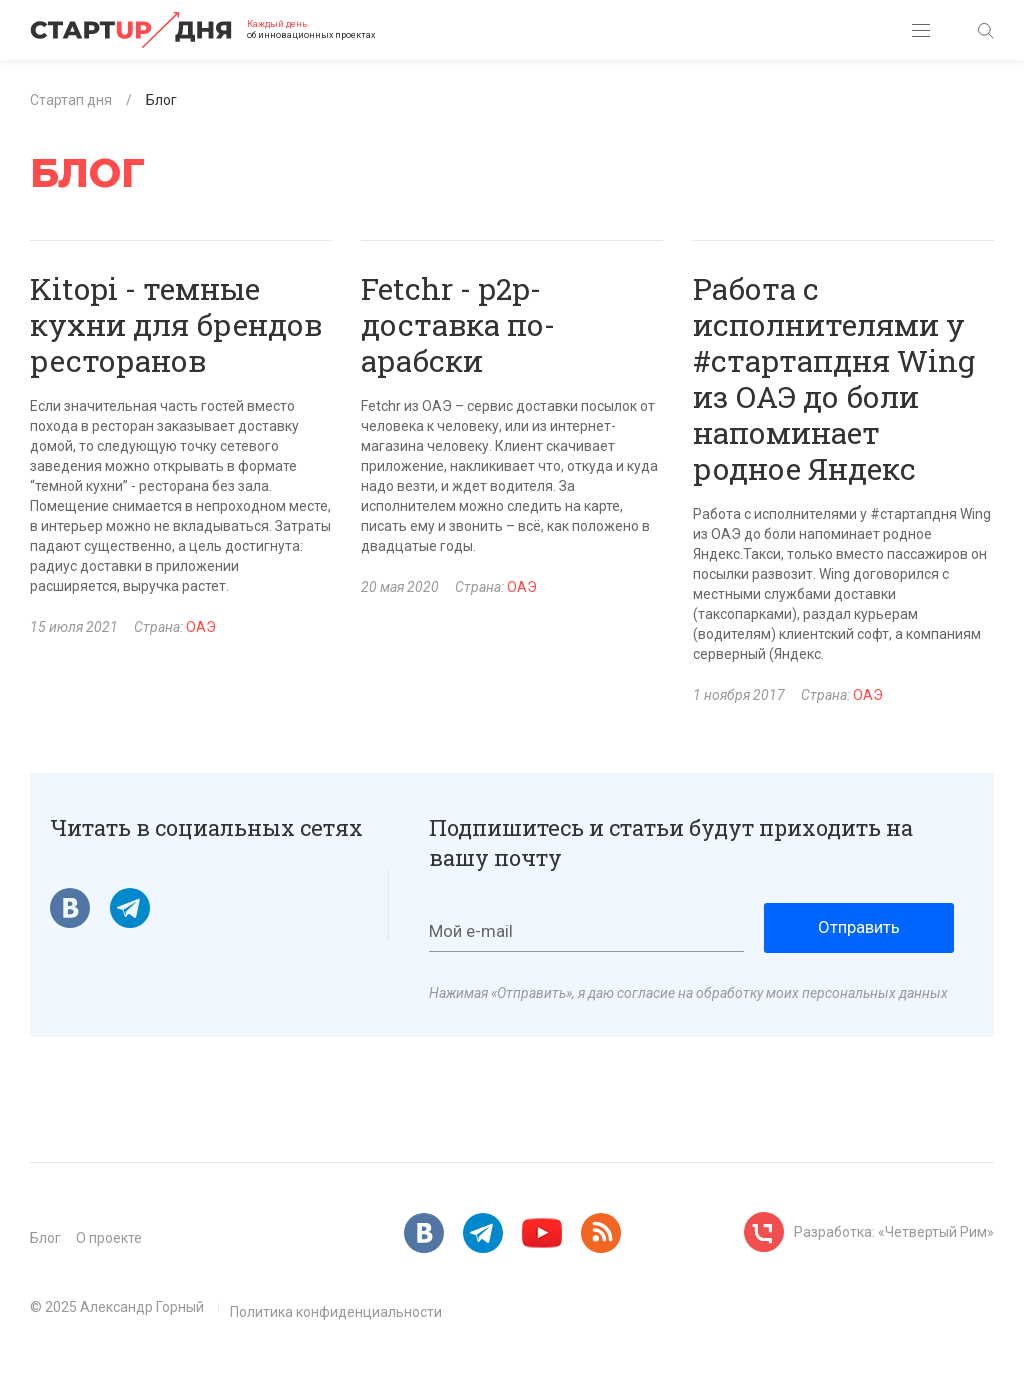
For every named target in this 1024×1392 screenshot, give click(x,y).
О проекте (109, 1238)
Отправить (859, 927)
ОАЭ (201, 627)
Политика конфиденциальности (336, 1312)
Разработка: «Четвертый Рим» (894, 1232)
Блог (45, 1238)
